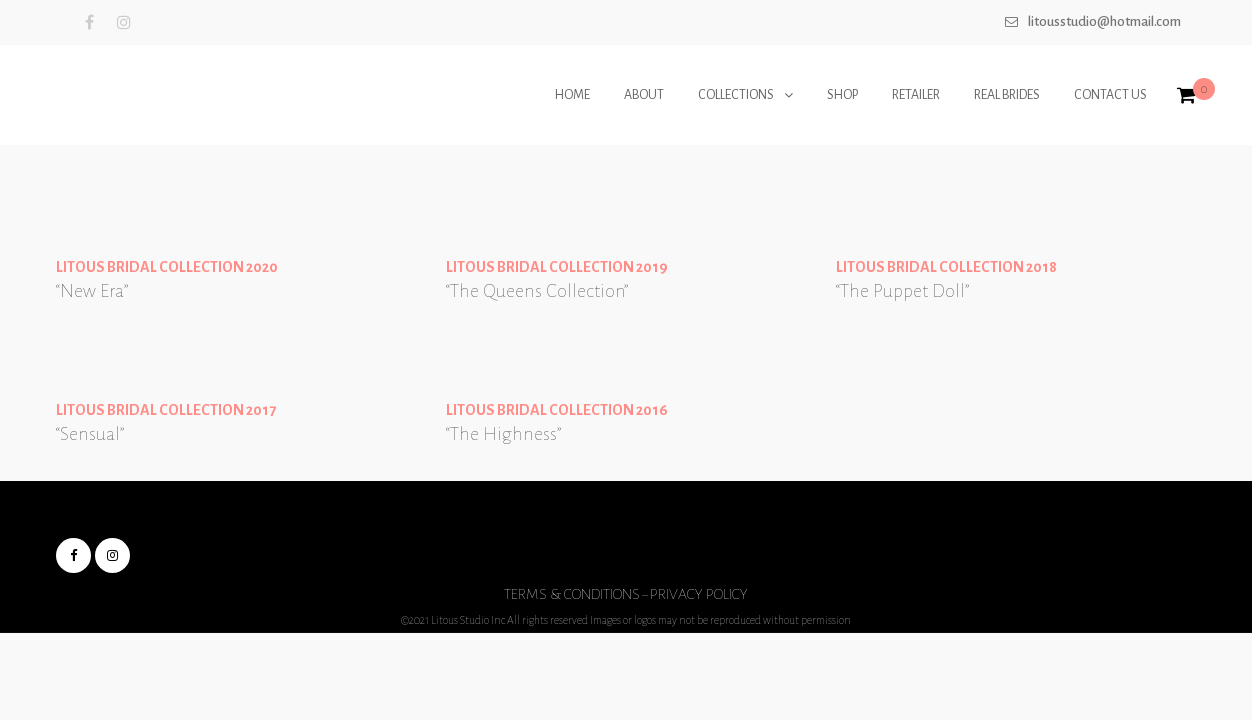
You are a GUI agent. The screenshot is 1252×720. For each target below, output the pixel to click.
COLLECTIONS (736, 95)
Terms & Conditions (572, 594)
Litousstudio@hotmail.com (1104, 21)
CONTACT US (1110, 95)
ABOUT (644, 95)
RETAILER (916, 95)
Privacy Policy (699, 594)
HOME (572, 95)
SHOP (842, 95)
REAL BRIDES (1007, 95)
